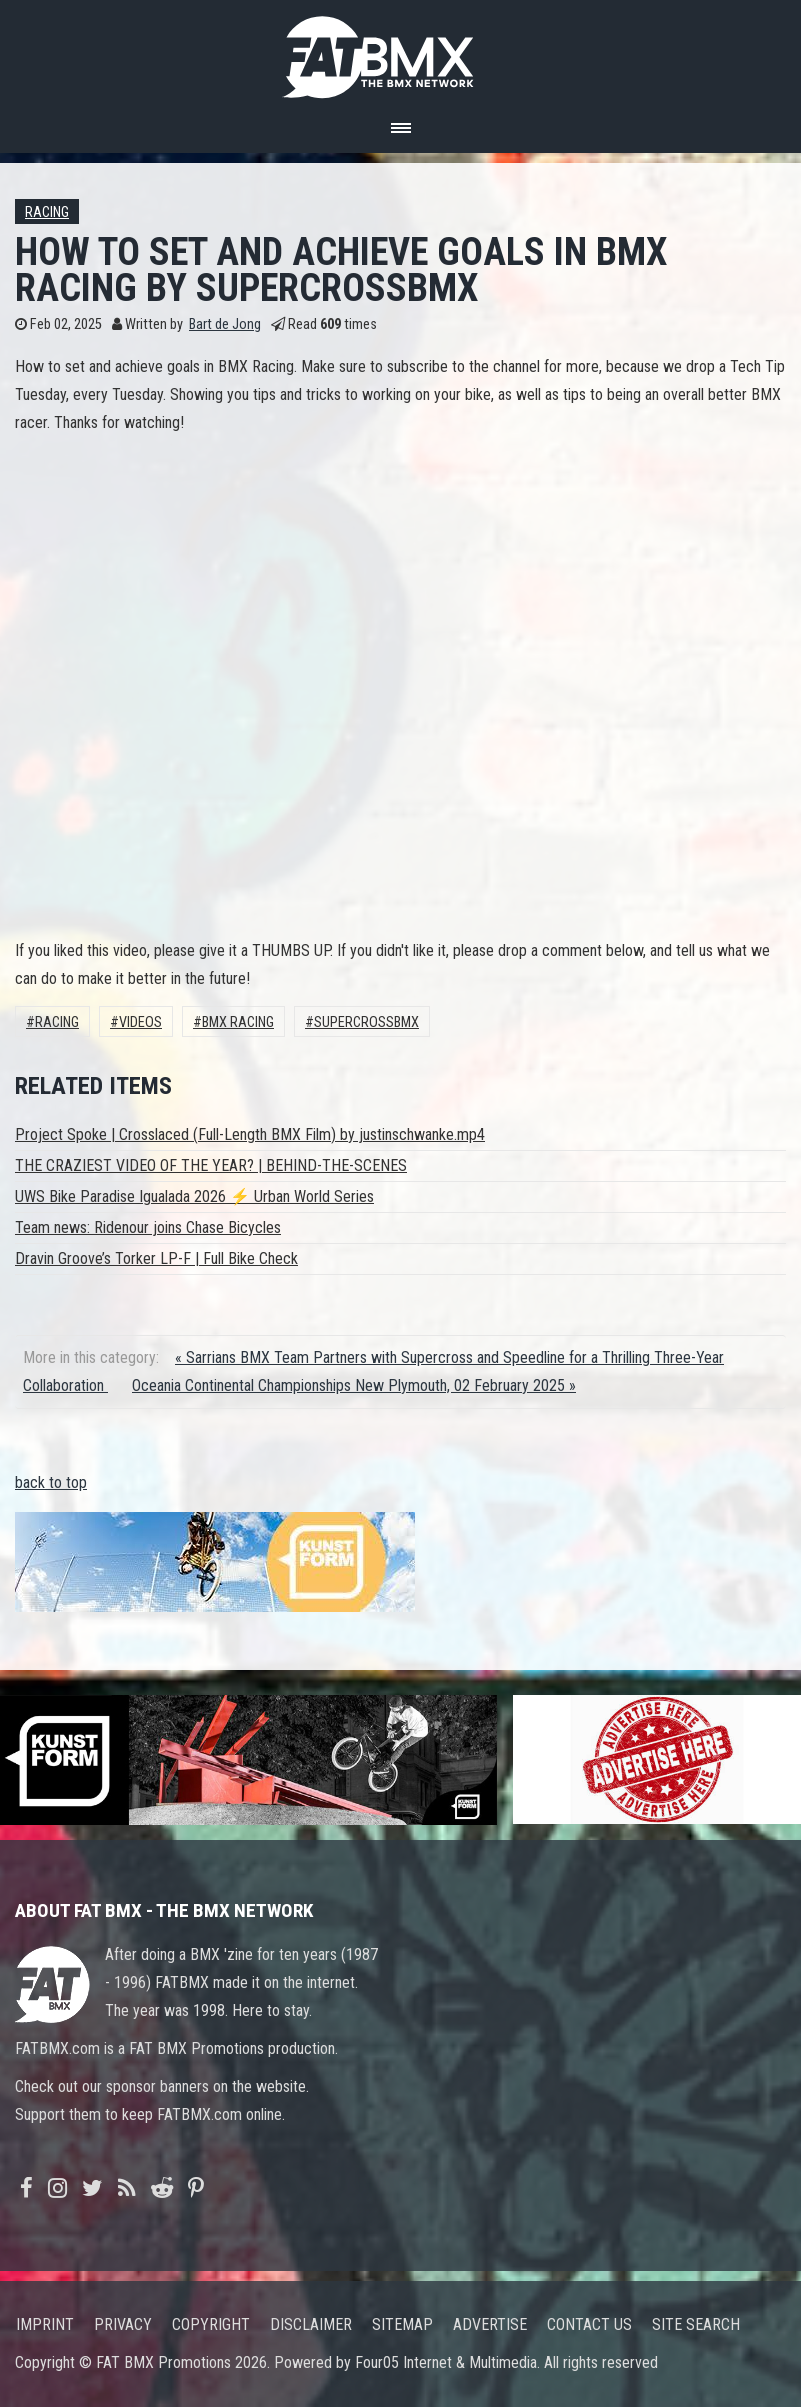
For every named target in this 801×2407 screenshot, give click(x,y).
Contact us (589, 2324)
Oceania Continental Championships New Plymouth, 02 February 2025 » (354, 1385)
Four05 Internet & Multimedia (446, 2362)
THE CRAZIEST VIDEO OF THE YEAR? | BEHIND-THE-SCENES (211, 1165)
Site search (696, 2324)
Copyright (211, 2324)
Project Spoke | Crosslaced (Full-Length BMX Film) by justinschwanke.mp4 (250, 1134)
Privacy (123, 2324)
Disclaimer (311, 2324)
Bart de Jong (225, 324)
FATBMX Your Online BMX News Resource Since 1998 (401, 51)
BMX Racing (238, 1022)
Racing (47, 212)
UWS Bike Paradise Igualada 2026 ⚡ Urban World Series (194, 1196)
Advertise (490, 2324)
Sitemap (402, 2324)
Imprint (45, 2324)
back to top (51, 1482)
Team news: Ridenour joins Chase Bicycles (148, 1227)
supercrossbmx (366, 1022)
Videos (140, 1022)
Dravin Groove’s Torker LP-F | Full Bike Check (156, 1258)
